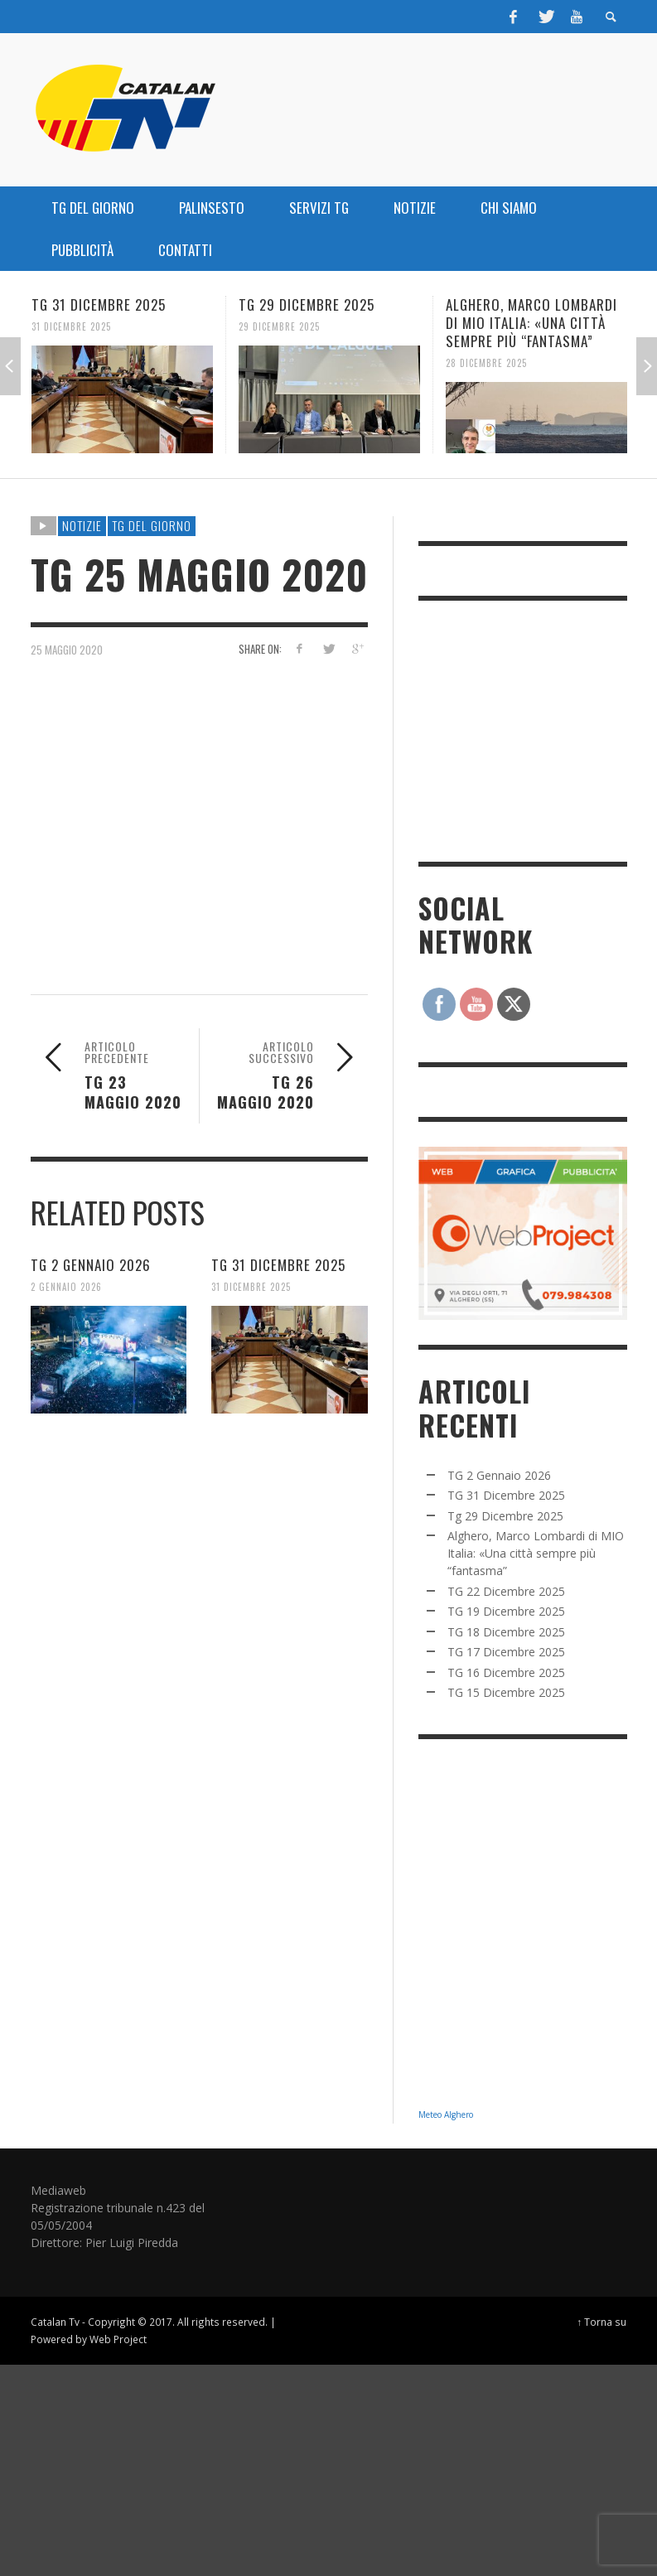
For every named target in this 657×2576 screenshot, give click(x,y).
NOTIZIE (82, 525)
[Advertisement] (537, 729)
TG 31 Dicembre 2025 (98, 304)
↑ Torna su (602, 2321)
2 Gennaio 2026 (66, 1286)
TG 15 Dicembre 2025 (506, 1692)
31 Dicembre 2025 (71, 326)
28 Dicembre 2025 (486, 363)
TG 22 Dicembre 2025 (506, 1591)
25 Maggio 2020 (67, 648)
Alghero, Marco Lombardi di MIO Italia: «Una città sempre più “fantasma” (531, 322)
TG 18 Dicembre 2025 (506, 1632)
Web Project (118, 2339)
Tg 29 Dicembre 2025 (306, 304)
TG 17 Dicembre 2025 (506, 1652)
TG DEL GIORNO (151, 525)
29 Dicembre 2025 (279, 326)
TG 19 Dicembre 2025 (506, 1611)
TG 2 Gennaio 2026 (91, 1264)
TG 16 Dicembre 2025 (506, 1672)
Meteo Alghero (445, 2114)
